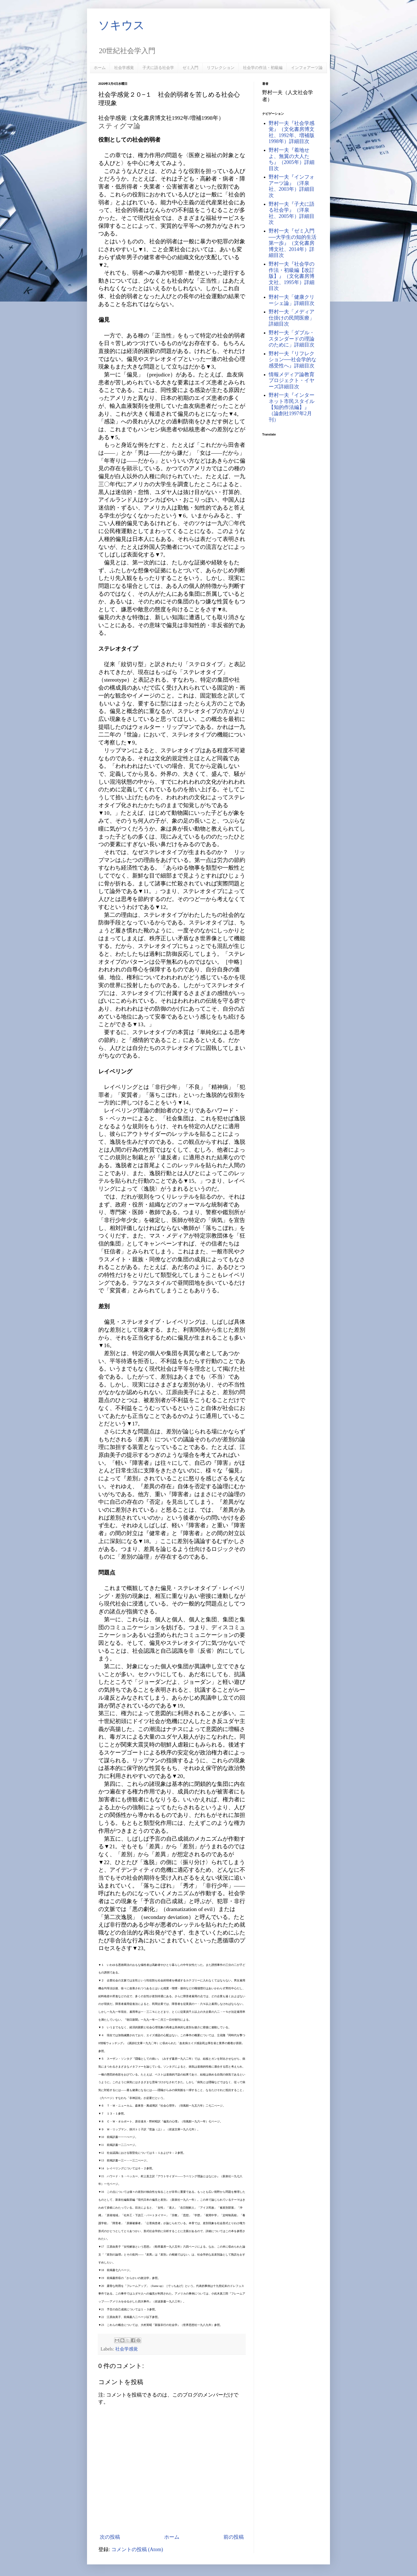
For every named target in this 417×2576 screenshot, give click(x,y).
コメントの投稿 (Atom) (137, 2549)
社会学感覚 (124, 67)
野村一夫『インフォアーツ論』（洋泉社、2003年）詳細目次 (291, 186)
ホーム (100, 67)
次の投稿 (110, 2537)
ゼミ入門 (190, 67)
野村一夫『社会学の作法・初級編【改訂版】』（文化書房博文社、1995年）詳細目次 (291, 276)
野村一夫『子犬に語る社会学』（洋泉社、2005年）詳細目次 (291, 213)
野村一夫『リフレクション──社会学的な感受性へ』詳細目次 (293, 360)
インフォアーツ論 (307, 67)
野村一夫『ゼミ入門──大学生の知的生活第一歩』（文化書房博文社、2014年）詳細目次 (293, 243)
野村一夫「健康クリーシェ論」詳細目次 (291, 300)
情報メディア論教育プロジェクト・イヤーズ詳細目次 (291, 380)
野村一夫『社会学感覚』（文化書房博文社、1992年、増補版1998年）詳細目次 (291, 132)
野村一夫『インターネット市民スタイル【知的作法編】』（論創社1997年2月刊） (291, 407)
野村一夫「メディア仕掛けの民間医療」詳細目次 (291, 318)
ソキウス (121, 25)
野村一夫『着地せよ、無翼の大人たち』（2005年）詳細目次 (291, 159)
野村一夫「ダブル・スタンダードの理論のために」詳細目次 (291, 339)
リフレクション (220, 67)
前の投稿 (233, 2537)
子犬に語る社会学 (158, 67)
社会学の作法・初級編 (263, 67)
